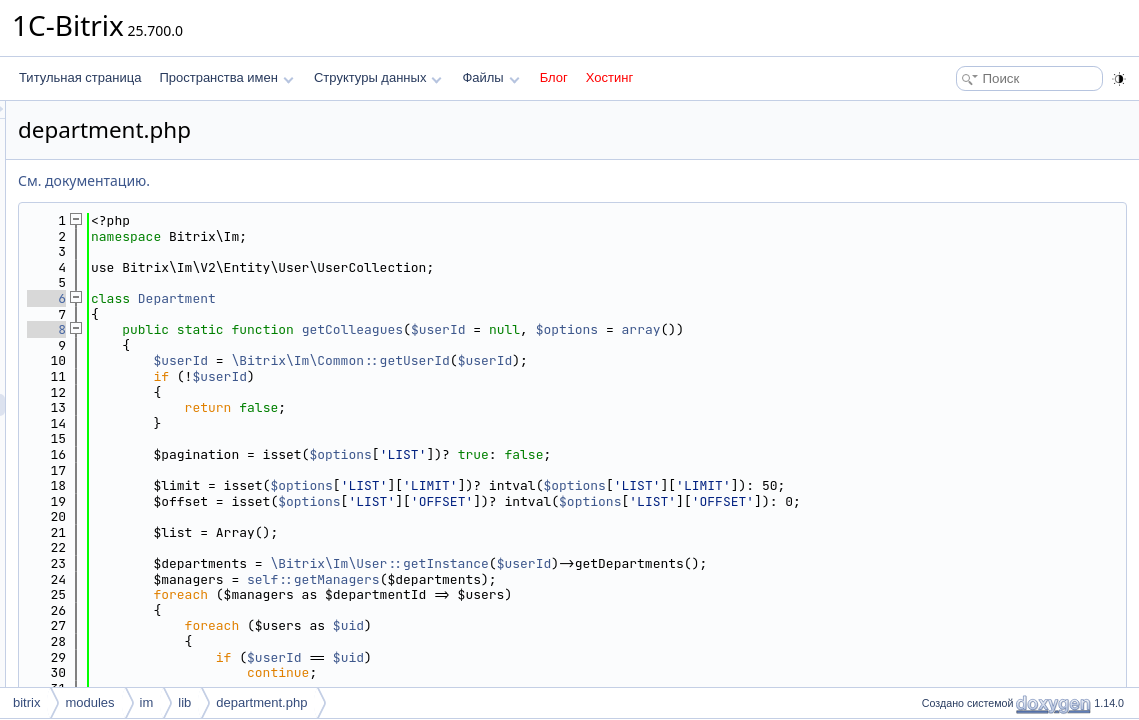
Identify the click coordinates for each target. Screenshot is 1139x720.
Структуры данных (378, 77)
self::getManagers (563, 579)
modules (89, 702)
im (147, 702)
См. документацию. (334, 180)
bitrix (26, 702)
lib (184, 702)
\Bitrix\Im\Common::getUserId (590, 360)
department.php (261, 702)
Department (427, 298)
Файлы (490, 77)
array (891, 329)
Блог (554, 77)
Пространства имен (226, 77)
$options (817, 329)
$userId (688, 329)
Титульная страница (80, 77)
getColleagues (602, 329)
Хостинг (609, 77)
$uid (598, 625)
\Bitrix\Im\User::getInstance (629, 563)
